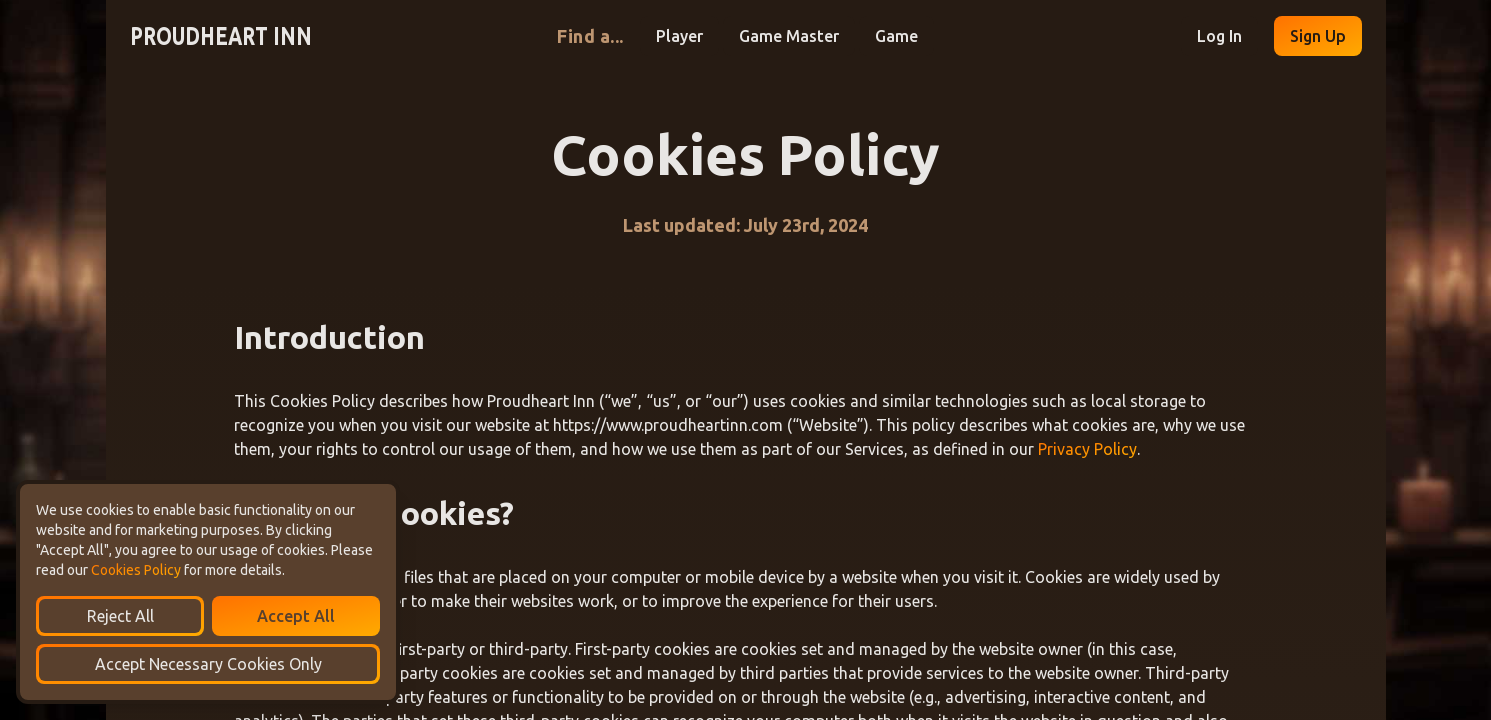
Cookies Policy (136, 570)
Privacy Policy (1087, 449)
